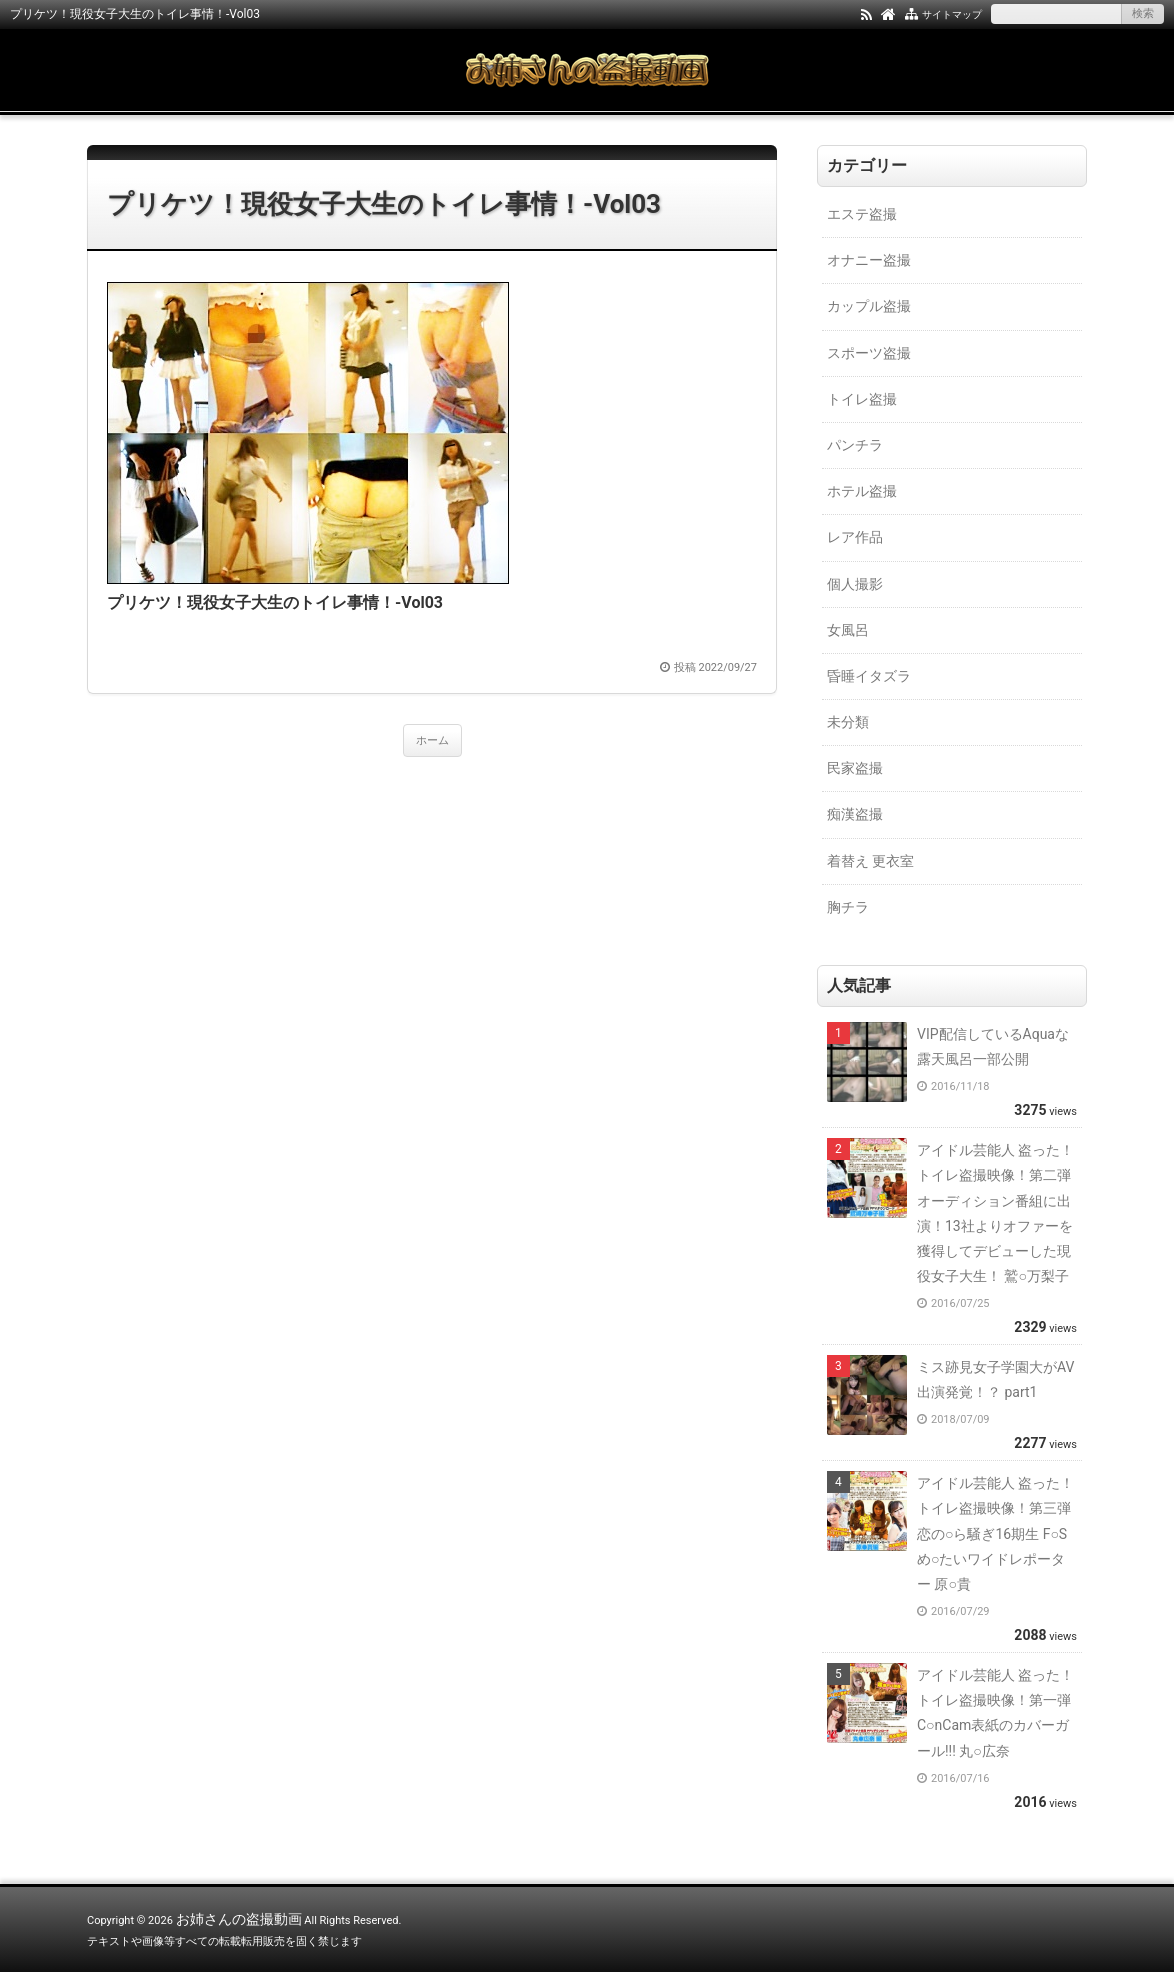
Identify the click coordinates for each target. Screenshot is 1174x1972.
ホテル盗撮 (862, 491)
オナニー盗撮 (869, 260)
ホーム (432, 740)
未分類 (848, 722)
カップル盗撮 (869, 306)
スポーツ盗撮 (869, 353)
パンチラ (855, 445)
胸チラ (848, 907)
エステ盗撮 (862, 214)
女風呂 (848, 630)
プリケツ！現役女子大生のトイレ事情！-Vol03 (384, 204)
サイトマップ (952, 14)
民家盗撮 (855, 768)
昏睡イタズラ (869, 676)
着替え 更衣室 (870, 861)
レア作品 (855, 537)
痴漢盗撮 (855, 814)
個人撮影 (855, 584)
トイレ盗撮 (862, 399)
